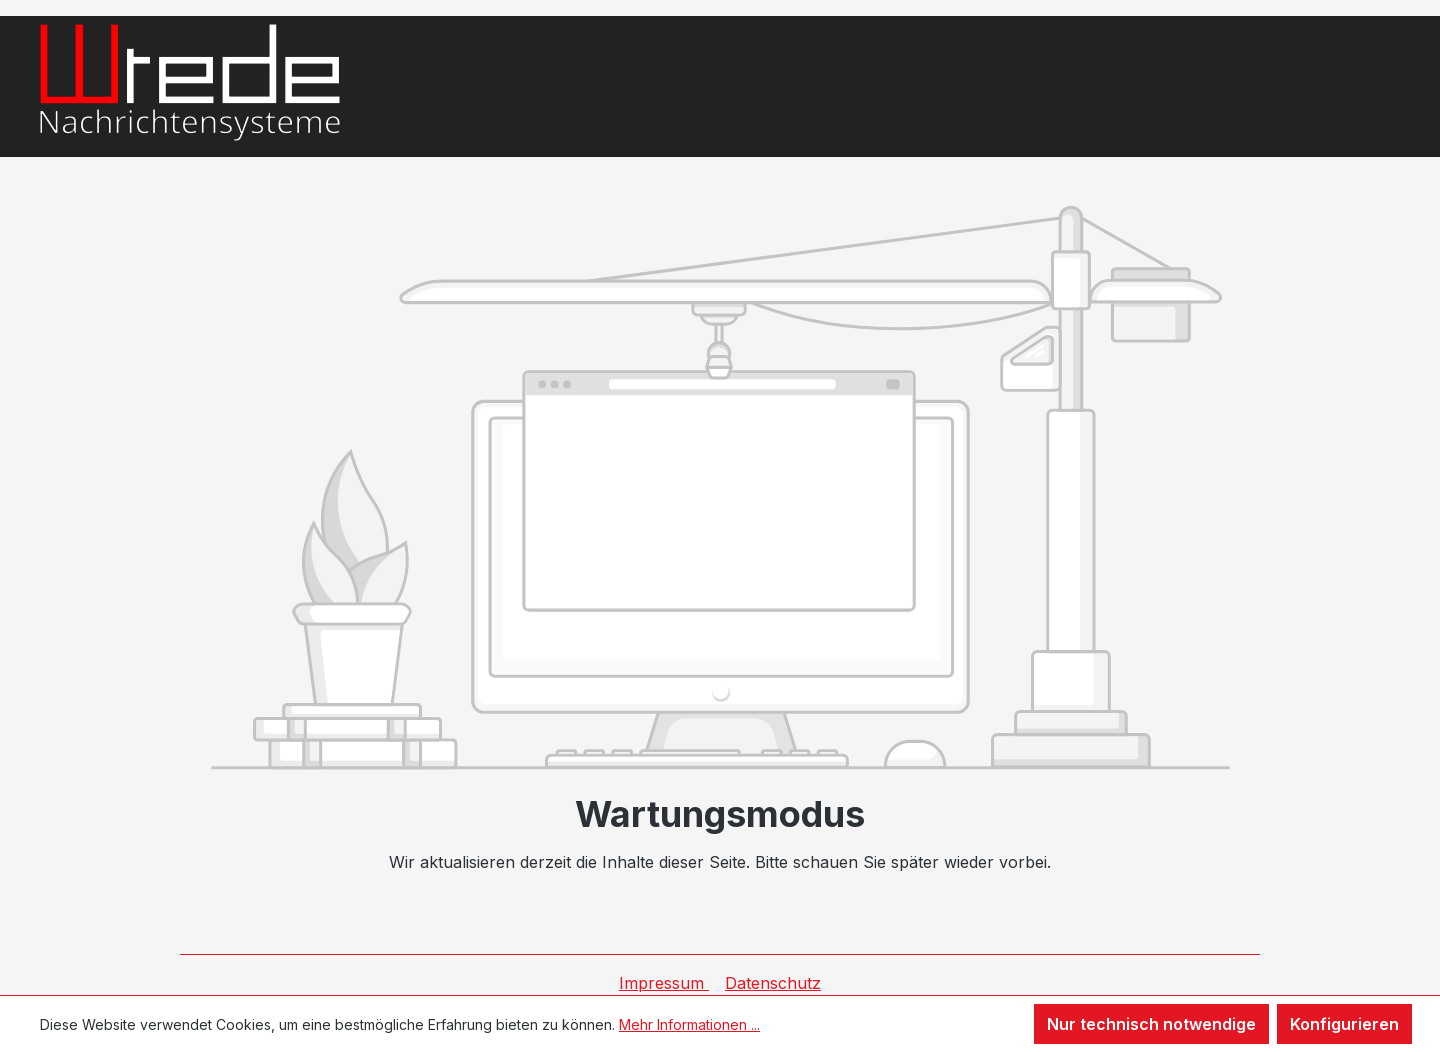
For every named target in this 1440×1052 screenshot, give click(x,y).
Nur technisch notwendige (1151, 1024)
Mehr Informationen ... (689, 1024)
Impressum (664, 983)
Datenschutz (773, 983)
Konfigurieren (1344, 1024)
